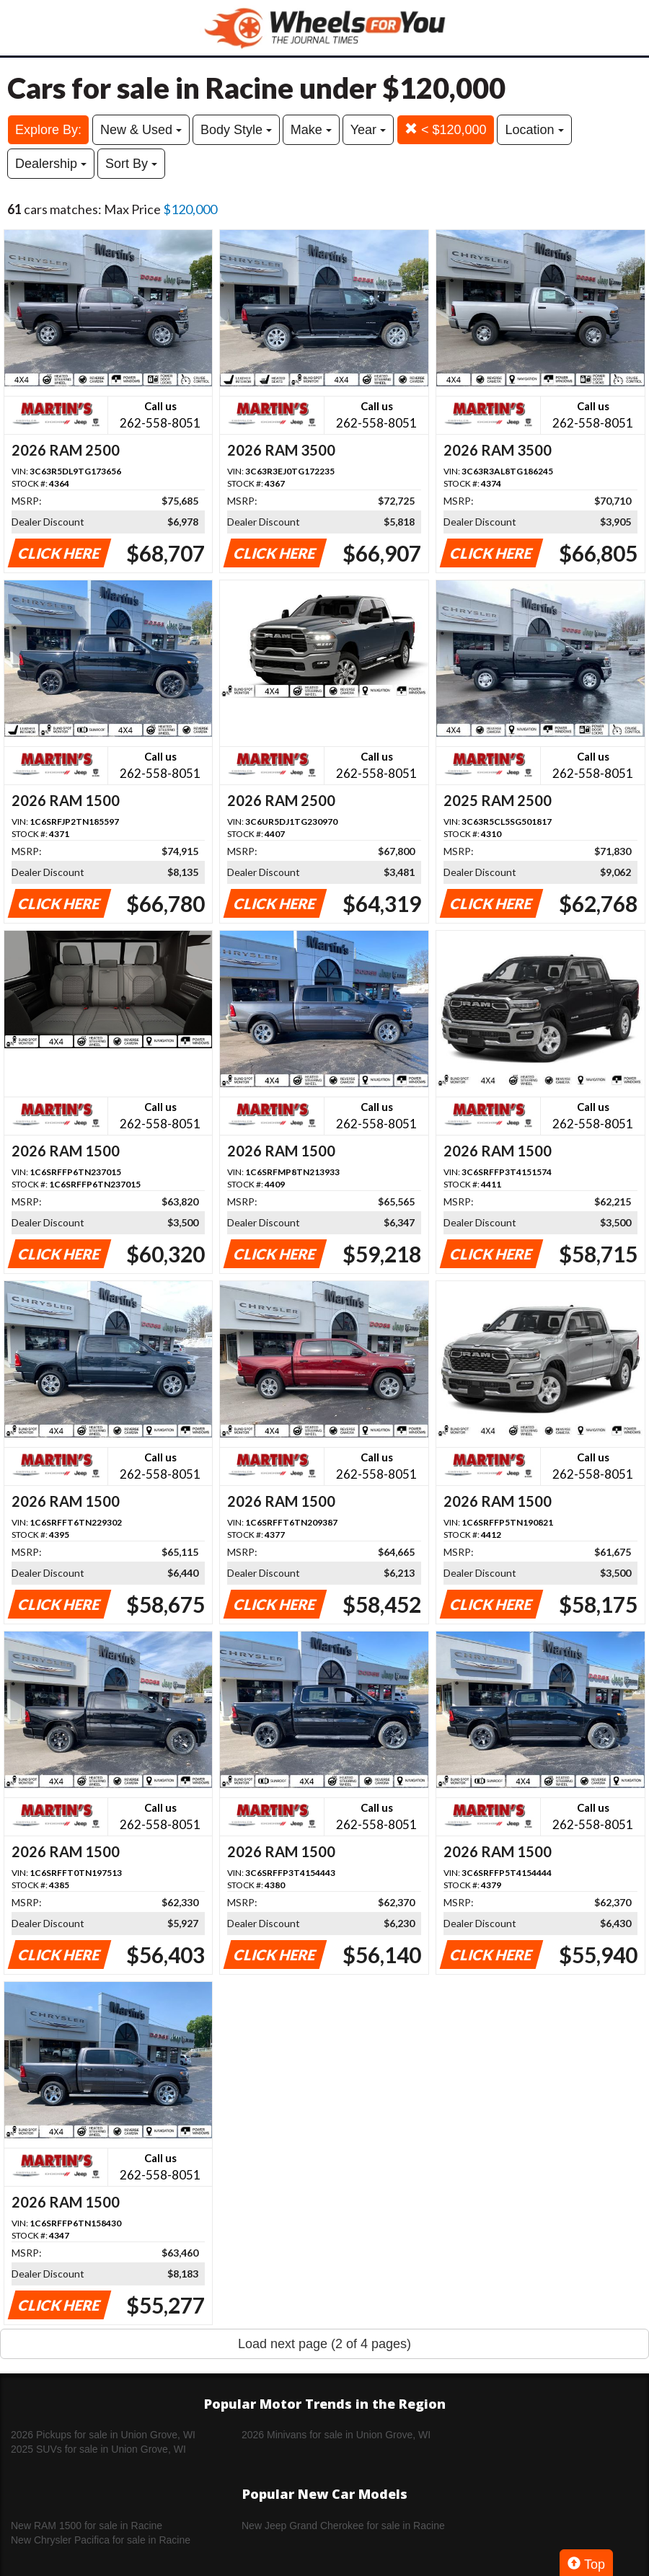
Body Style (236, 130)
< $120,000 (446, 129)
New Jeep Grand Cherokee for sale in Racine (343, 2525)
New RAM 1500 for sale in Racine (86, 2525)
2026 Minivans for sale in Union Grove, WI (336, 2434)
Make (311, 130)
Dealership (51, 163)
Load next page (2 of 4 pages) (324, 2344)
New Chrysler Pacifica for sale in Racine (100, 2540)
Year (368, 130)
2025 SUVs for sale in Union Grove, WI (98, 2449)
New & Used (141, 130)
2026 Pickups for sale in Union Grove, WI (103, 2434)
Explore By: (48, 130)
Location (534, 130)
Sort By (131, 163)
